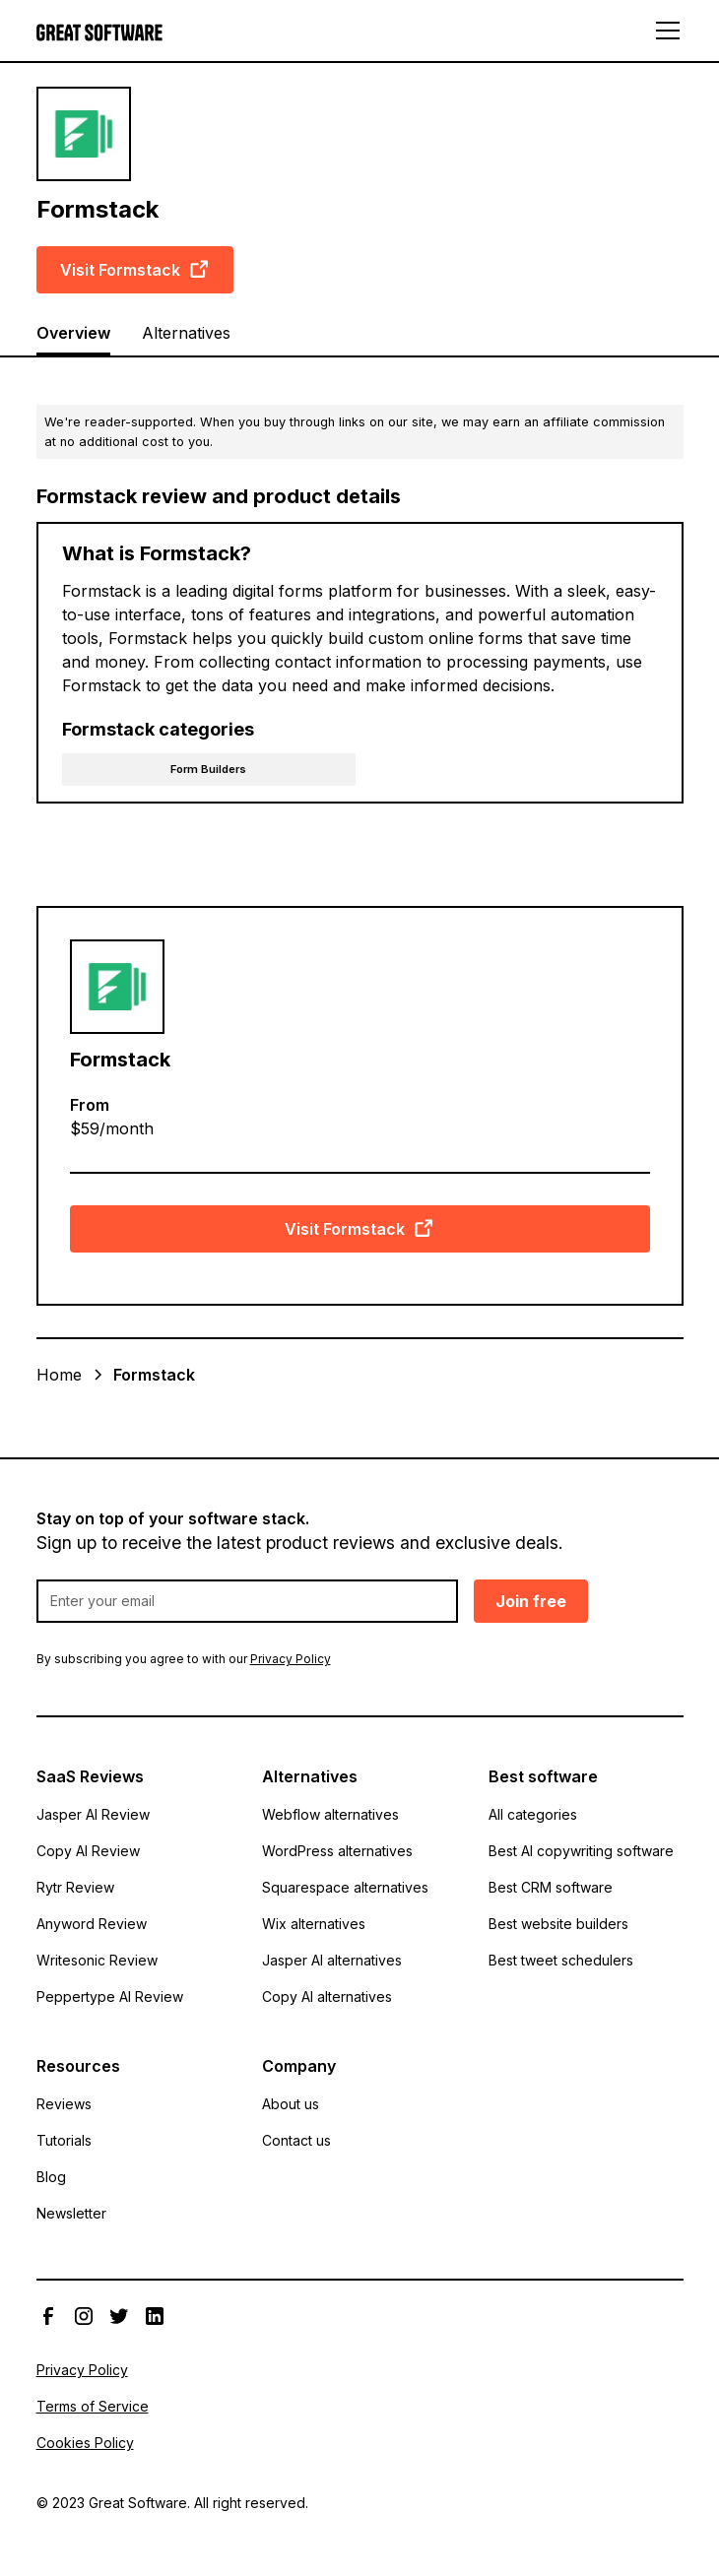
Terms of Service (92, 2406)
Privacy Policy (82, 2369)
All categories (533, 1814)
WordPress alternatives (337, 1850)
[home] (99, 30)
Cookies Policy (85, 2442)
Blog (51, 2176)
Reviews (64, 2103)
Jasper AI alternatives (332, 1960)
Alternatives (186, 333)
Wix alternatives (313, 1923)
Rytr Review (75, 1887)
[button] (664, 30)
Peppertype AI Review (109, 1996)
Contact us (296, 2140)
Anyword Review (91, 1923)
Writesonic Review (97, 1960)
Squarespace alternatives (345, 1887)
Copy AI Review (88, 1850)
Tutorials (64, 2140)
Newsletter (71, 2213)
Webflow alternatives (330, 1814)
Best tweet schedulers (561, 1960)
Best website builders (558, 1923)
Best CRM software (551, 1887)
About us (290, 2103)
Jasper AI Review (93, 1814)
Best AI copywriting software (581, 1850)
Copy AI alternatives (327, 1996)
